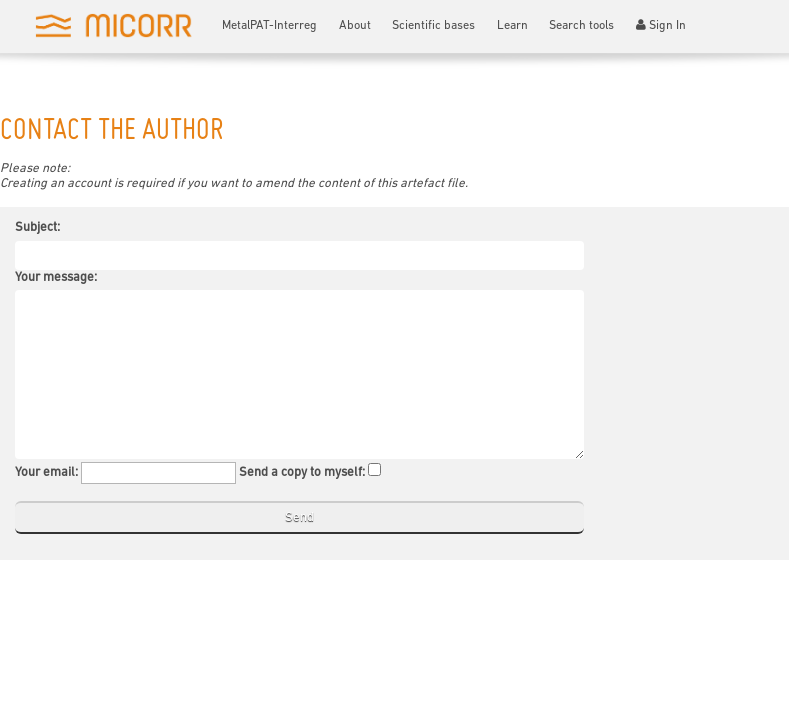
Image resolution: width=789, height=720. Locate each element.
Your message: (56, 277)
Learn (512, 26)
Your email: (46, 472)
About (355, 26)
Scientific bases (433, 26)
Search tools (581, 26)
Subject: (37, 227)
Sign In (661, 25)
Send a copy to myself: (302, 472)
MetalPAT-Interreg (269, 26)
